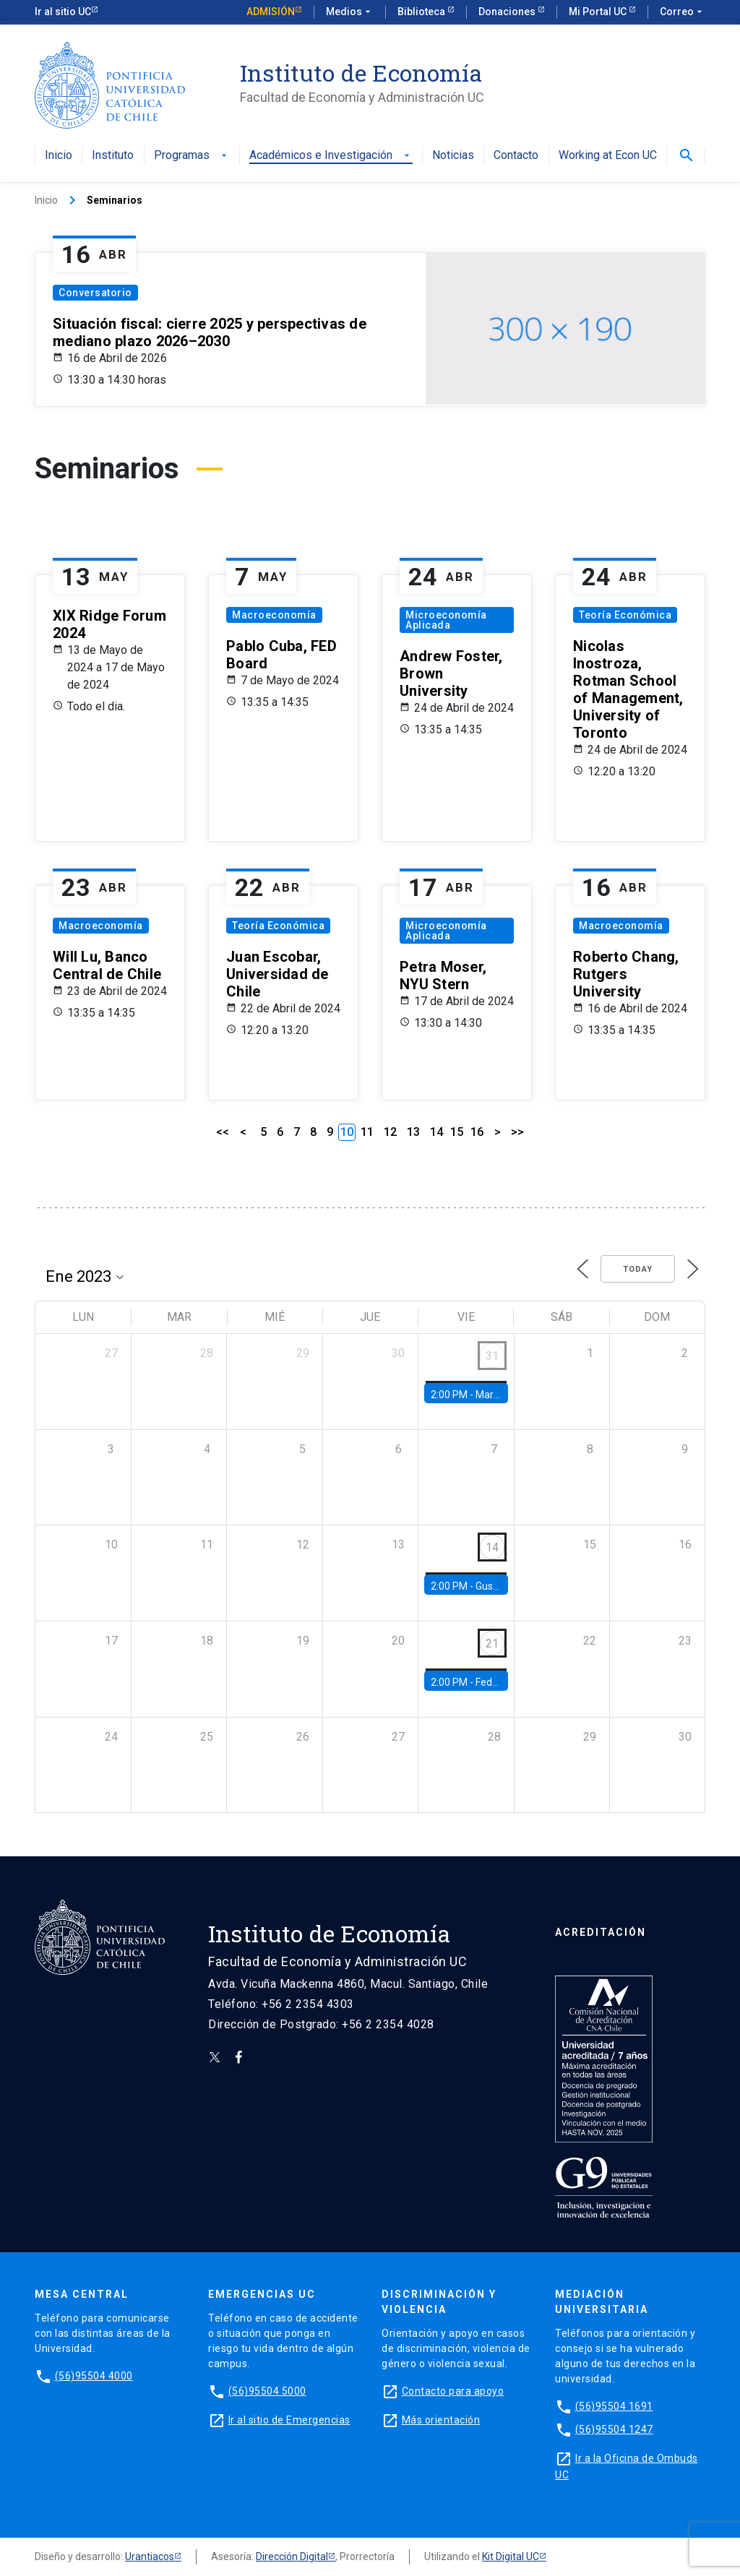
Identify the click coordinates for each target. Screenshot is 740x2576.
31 (492, 1356)
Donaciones (508, 11)
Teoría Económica (625, 615)
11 (367, 1132)
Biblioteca (422, 11)
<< (222, 1132)
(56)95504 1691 (614, 2406)
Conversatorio (95, 292)
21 (492, 1643)
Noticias (453, 156)
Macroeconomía (274, 615)
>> (517, 1132)
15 (456, 1132)
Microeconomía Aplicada (446, 620)
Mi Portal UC (599, 11)
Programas (192, 156)
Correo (682, 12)
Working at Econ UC (608, 156)
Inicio (58, 156)
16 (476, 1132)
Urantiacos (149, 2556)
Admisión (270, 11)
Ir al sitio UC (63, 11)
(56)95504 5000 (267, 2391)
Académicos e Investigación (331, 156)
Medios (350, 12)
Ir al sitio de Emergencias (289, 2420)
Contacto (516, 156)
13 (413, 1132)
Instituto (113, 156)
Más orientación (441, 2420)
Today (638, 1269)
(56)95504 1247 (614, 2429)
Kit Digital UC (510, 2556)
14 (436, 1132)
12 (390, 1132)
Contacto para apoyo (453, 2391)
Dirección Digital (292, 2556)
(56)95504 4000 (94, 2376)
